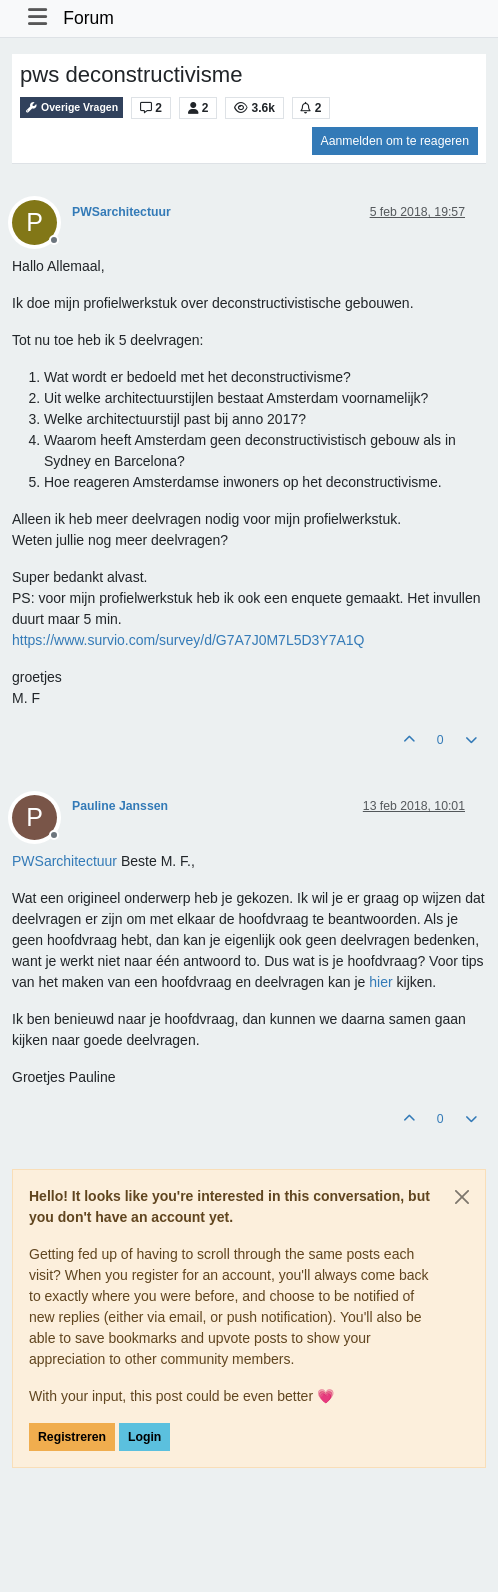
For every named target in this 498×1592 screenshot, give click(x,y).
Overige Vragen (71, 107)
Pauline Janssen (120, 806)
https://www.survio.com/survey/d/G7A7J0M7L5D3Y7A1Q (188, 640)
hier (380, 982)
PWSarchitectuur (121, 212)
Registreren (72, 1437)
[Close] (462, 1197)
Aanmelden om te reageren (395, 141)
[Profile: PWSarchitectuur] (64, 861)
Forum (88, 18)
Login (144, 1437)
